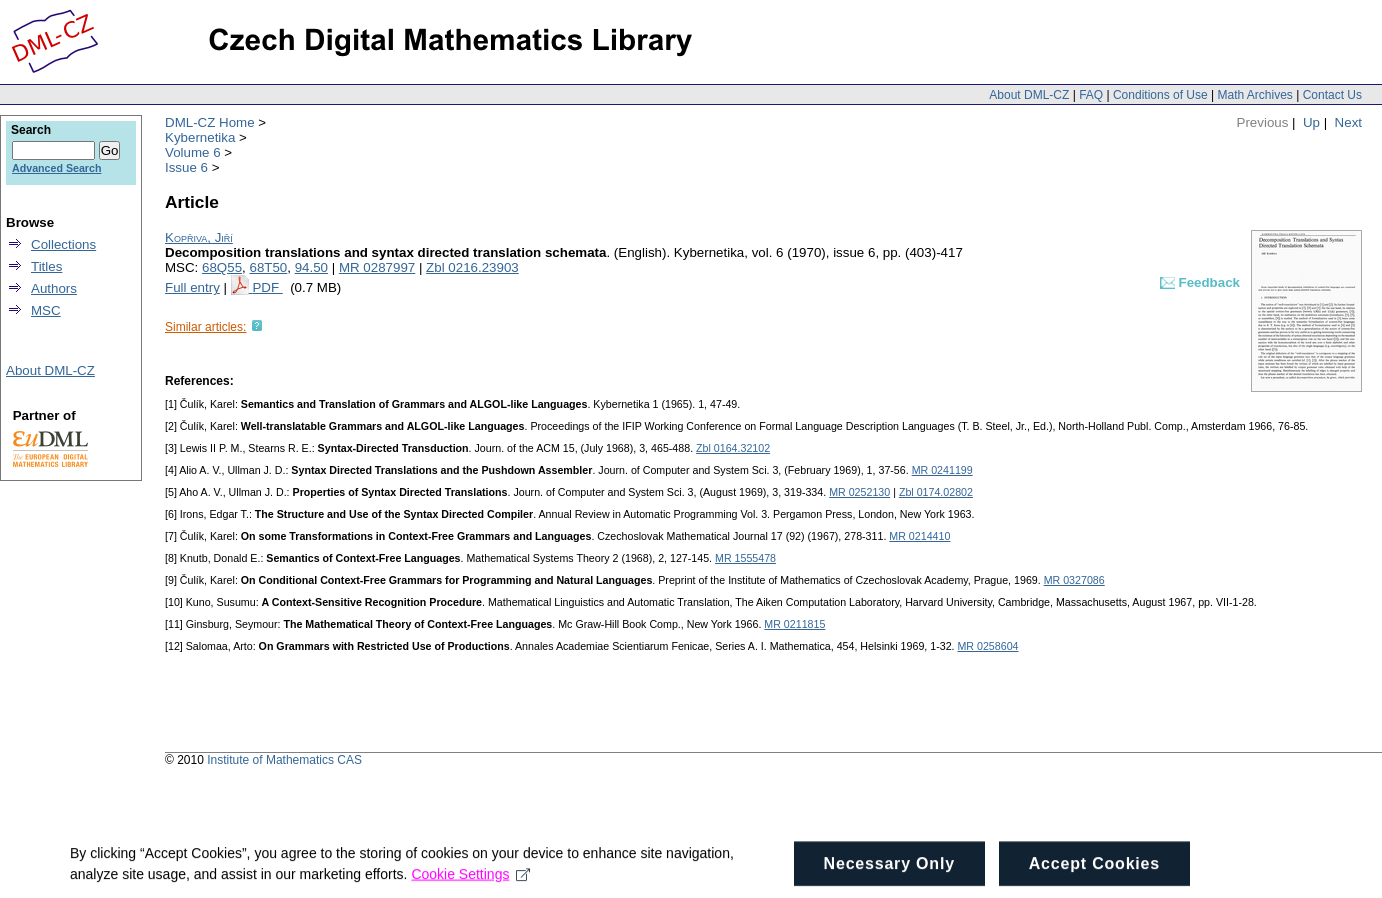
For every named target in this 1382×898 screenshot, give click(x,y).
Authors (54, 288)
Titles (46, 266)
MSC (46, 310)
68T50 (268, 267)
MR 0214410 (919, 536)
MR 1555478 (745, 558)
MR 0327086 (1074, 580)
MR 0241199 (942, 470)
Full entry (192, 287)
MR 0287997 (377, 267)
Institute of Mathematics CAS (284, 760)
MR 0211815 (794, 624)
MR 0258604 (987, 646)
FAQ (1091, 95)
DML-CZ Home (210, 122)
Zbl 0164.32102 (733, 448)
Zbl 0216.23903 (472, 267)
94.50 (311, 267)
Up (1311, 122)
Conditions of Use (1160, 95)
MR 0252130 (859, 492)
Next (1348, 122)
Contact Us (1332, 95)
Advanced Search (56, 168)
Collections (63, 244)
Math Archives (1254, 95)
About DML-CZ (1029, 95)
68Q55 (222, 267)
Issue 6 (186, 167)
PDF (267, 287)
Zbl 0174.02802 (936, 492)
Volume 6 (193, 152)
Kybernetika (200, 137)
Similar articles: (205, 327)
